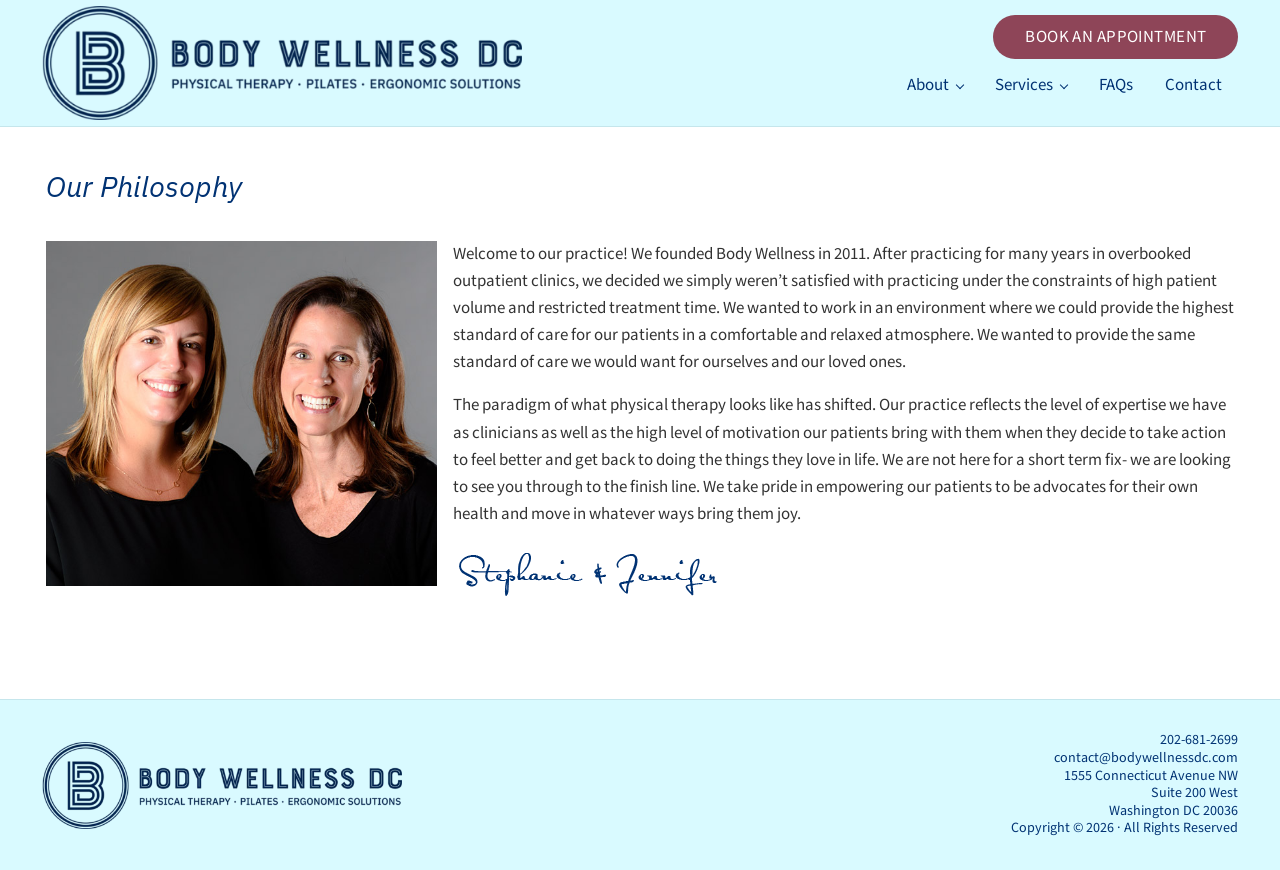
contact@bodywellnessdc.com (1146, 758)
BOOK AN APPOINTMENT (1115, 37)
